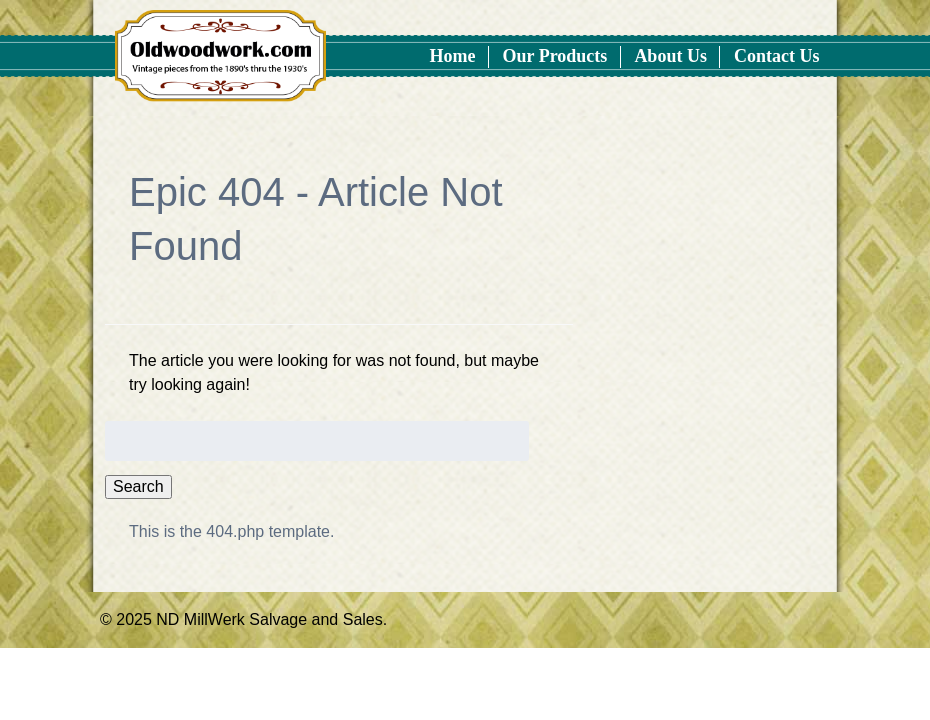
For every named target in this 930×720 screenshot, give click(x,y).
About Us (670, 56)
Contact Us (777, 56)
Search (138, 486)
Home (453, 56)
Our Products (555, 56)
